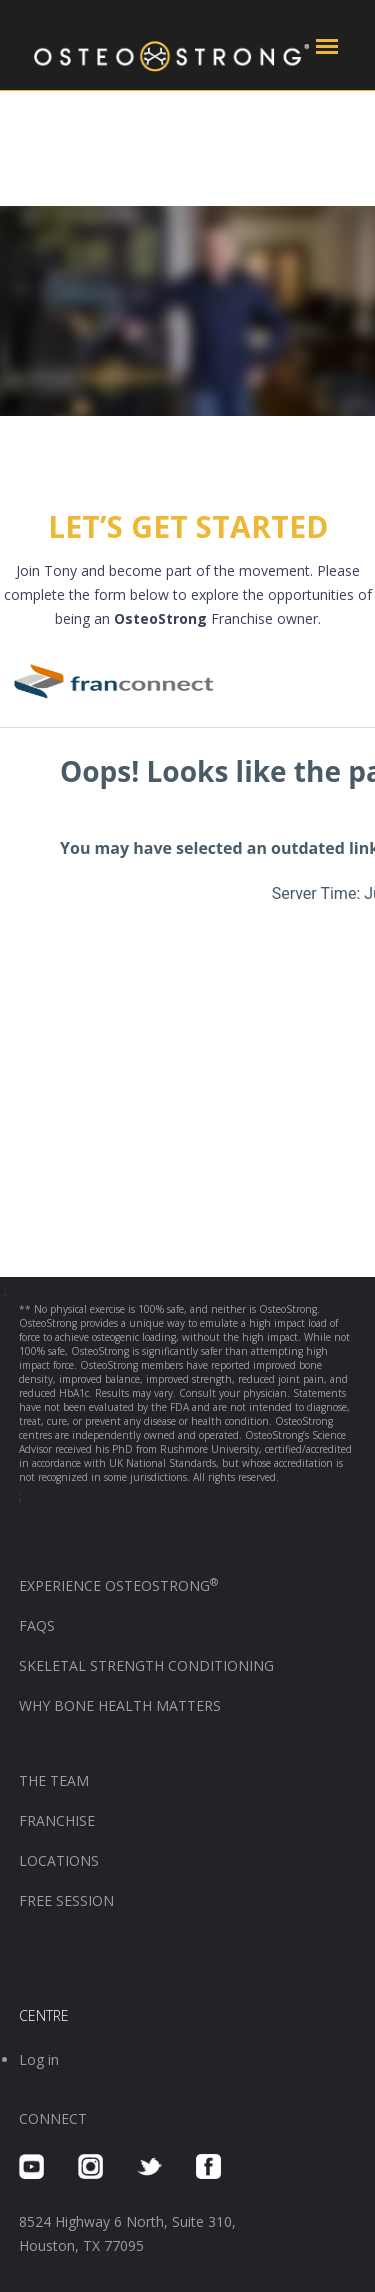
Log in (39, 2059)
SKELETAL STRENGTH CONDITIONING (146, 1665)
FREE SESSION (66, 1900)
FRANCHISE (59, 1820)
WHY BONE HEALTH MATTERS (120, 1705)
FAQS (37, 1625)
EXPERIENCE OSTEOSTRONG (118, 1585)
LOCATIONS (59, 1860)
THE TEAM (54, 1780)
